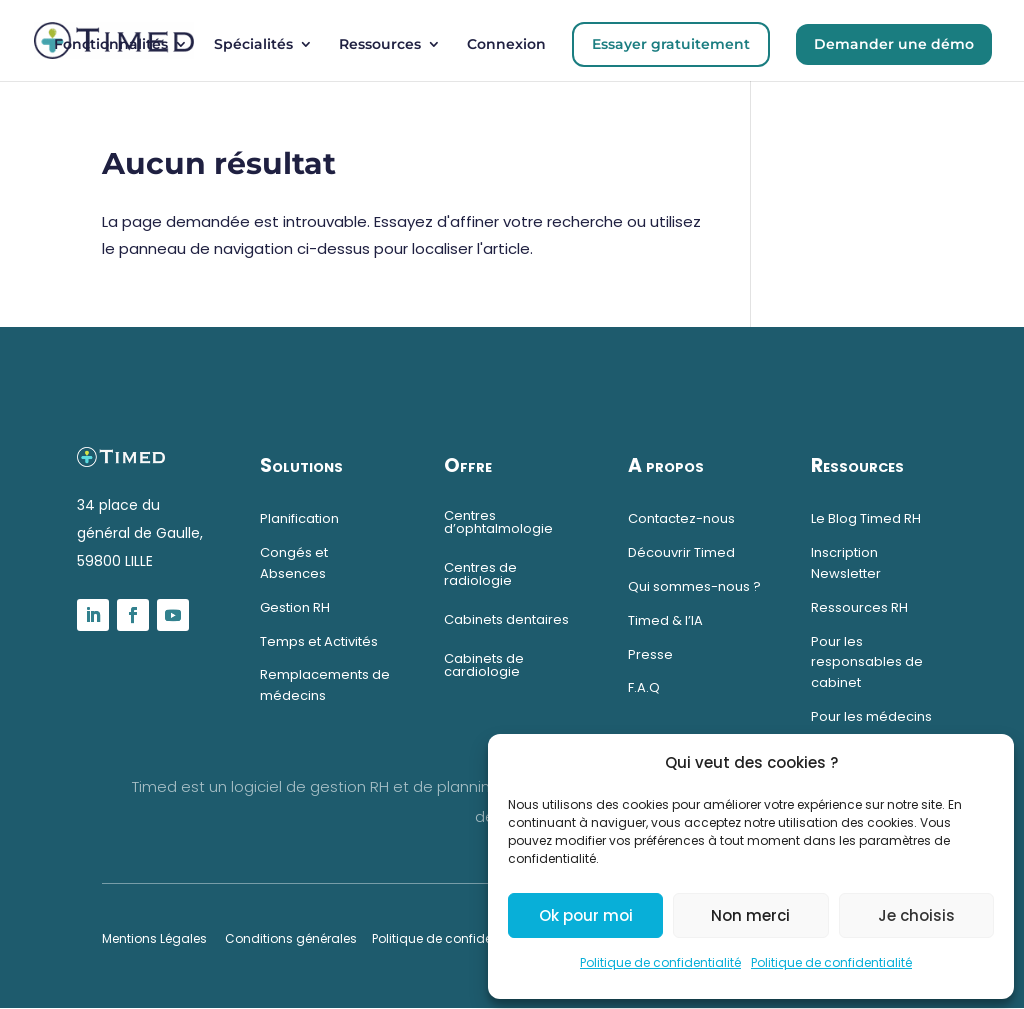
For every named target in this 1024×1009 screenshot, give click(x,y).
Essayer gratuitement (671, 44)
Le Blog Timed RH (866, 518)
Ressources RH (859, 607)
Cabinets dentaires (506, 619)
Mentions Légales (154, 938)
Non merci (750, 915)
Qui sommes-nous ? (694, 586)
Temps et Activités (319, 641)
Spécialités (253, 45)
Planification (299, 518)
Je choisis (916, 915)
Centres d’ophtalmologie (498, 522)
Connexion (506, 45)
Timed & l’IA (665, 620)
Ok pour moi (586, 915)
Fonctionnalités (111, 45)
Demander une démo (894, 44)
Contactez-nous (681, 518)
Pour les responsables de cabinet (867, 662)
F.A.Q (644, 687)
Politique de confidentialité (660, 962)
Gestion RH (295, 607)
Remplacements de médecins (325, 685)
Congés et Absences (294, 563)
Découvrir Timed (681, 552)
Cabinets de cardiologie (484, 665)
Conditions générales (291, 938)
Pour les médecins (873, 716)
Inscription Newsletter (846, 563)
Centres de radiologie (480, 574)
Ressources (380, 45)
